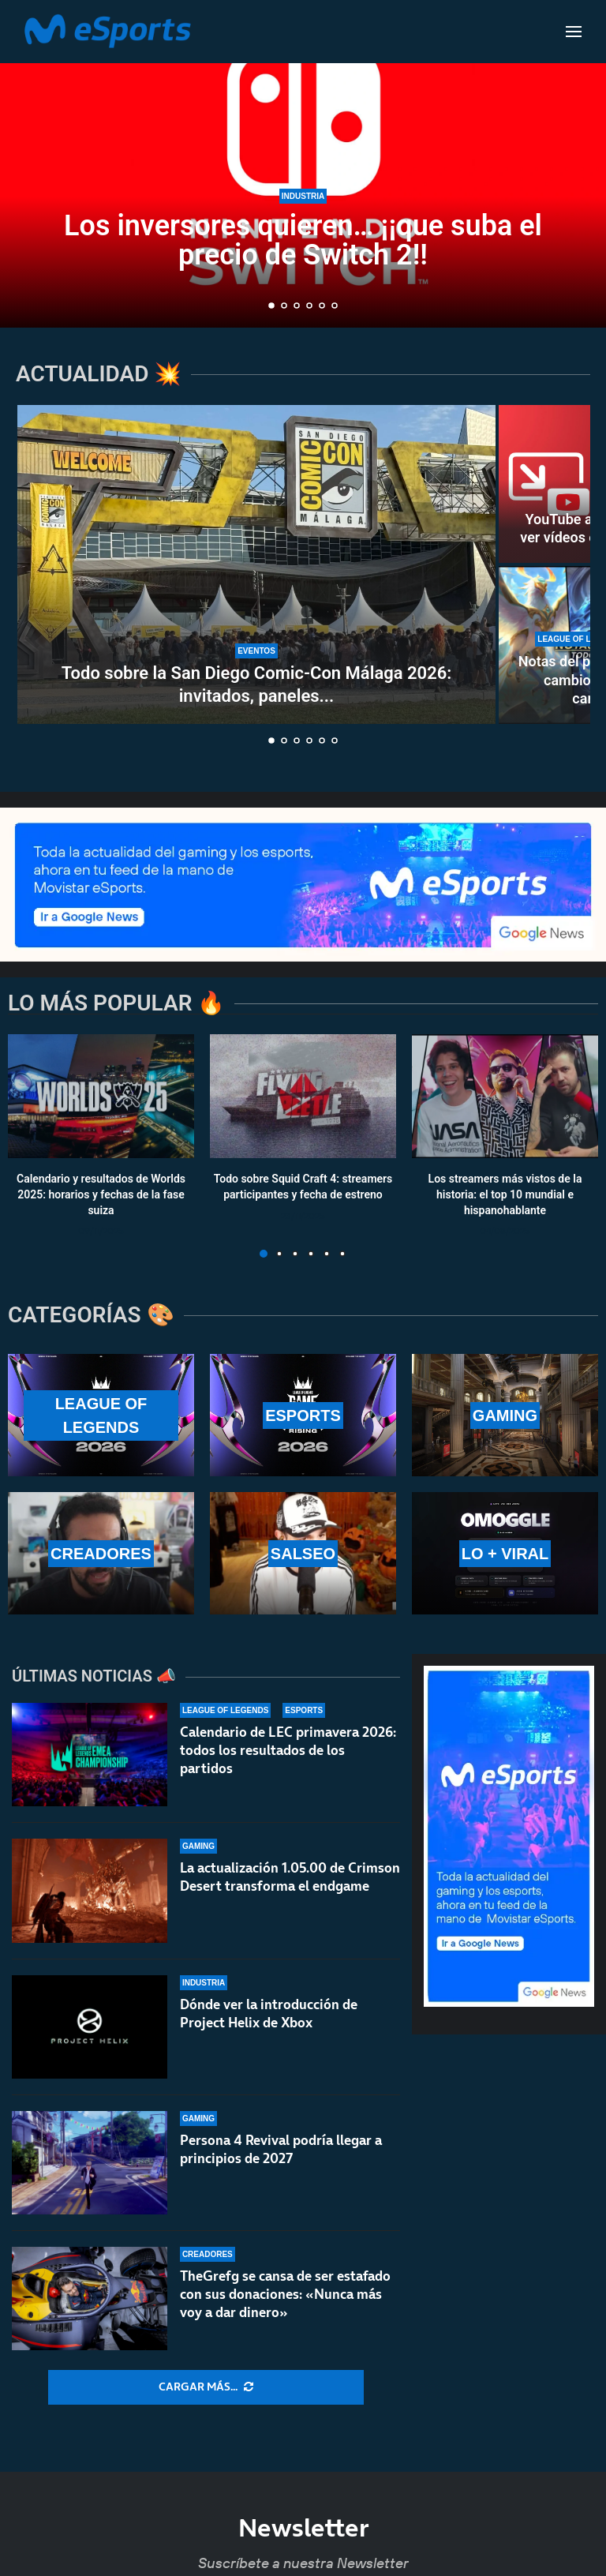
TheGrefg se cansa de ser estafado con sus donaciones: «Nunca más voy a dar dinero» (285, 2294)
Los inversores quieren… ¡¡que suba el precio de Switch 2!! (303, 240)
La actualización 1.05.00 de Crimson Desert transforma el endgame (290, 1876)
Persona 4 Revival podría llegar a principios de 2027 (281, 2149)
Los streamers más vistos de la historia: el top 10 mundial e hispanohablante (505, 1195)
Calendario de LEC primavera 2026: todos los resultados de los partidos (288, 1750)
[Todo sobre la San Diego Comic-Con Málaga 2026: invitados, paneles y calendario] (256, 564)
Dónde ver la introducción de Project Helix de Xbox (268, 2013)
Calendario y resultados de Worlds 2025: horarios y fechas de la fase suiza (101, 1195)
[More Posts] (206, 2387)
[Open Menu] (574, 31)
